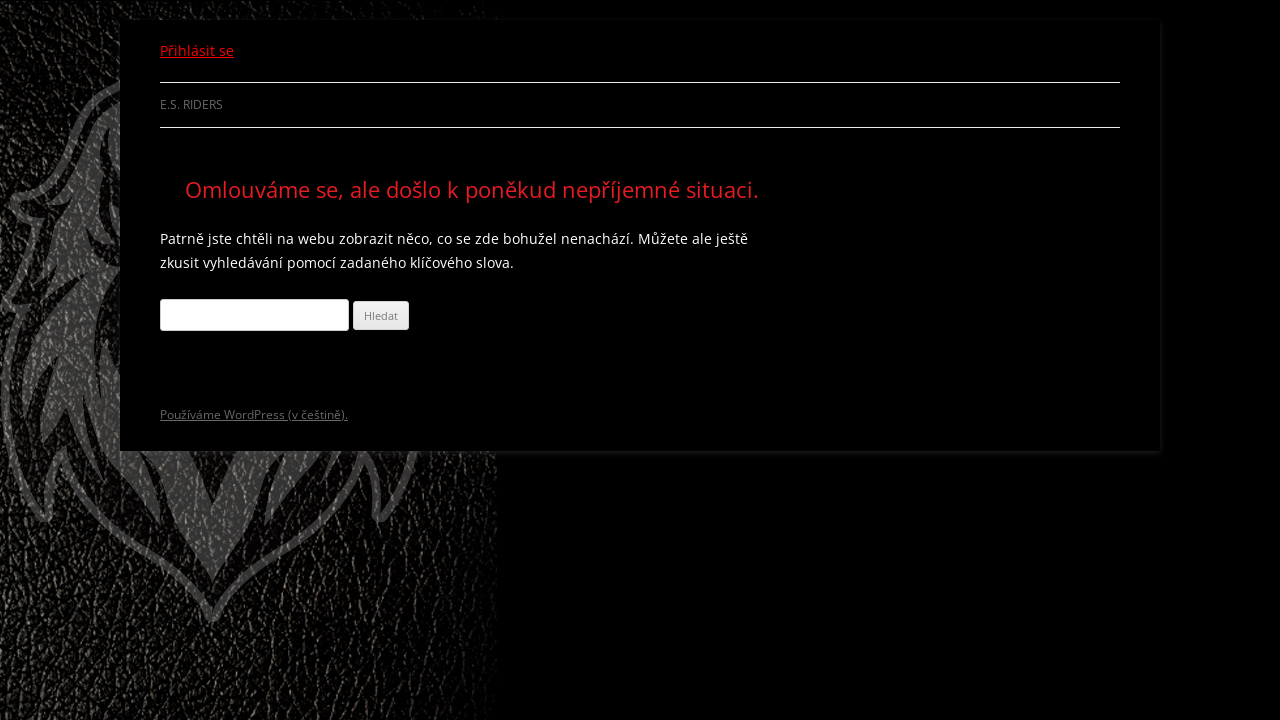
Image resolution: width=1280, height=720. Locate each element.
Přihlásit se (197, 50)
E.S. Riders (191, 104)
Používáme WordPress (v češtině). (254, 414)
